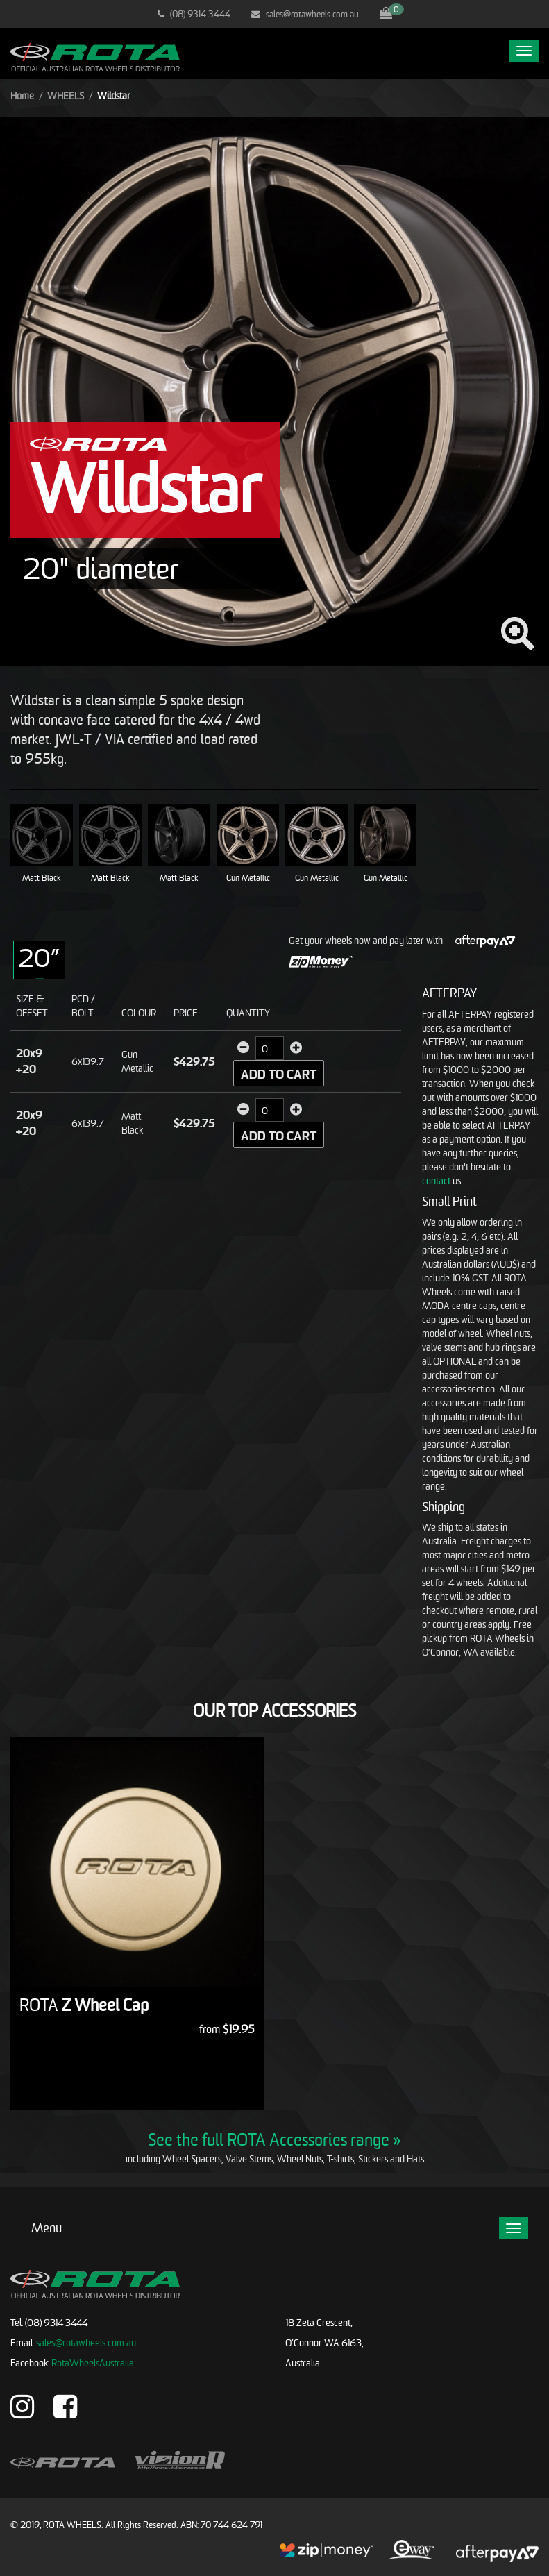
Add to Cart (278, 1073)
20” (39, 958)
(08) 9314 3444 (194, 13)
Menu (46, 2228)
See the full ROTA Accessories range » (274, 2139)
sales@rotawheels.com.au (305, 13)
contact (436, 1180)
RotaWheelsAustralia (92, 2362)
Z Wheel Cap (84, 2004)
